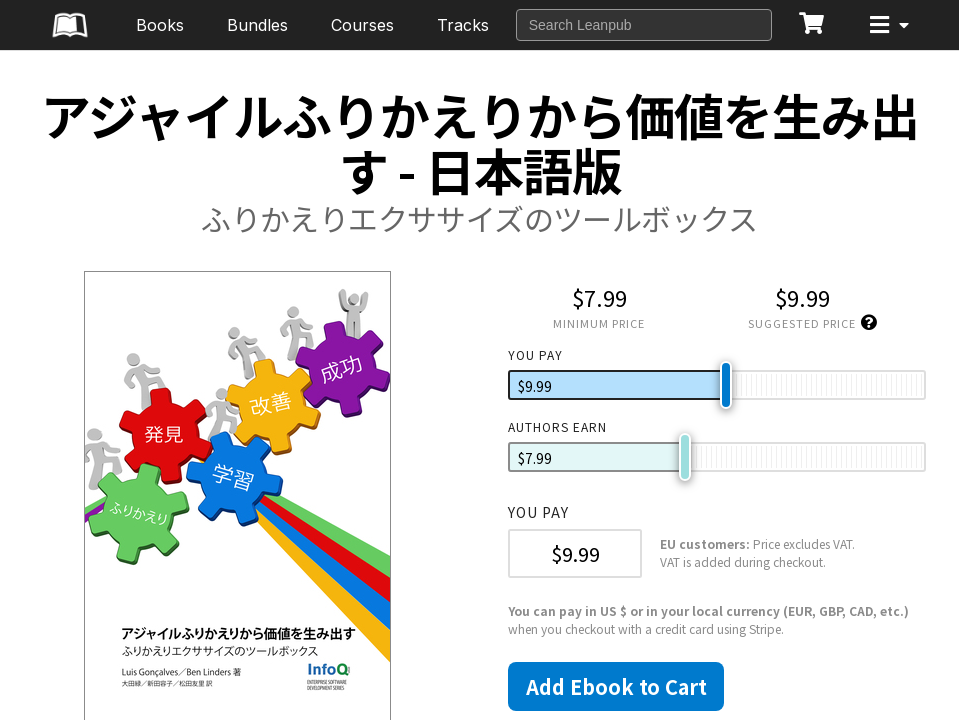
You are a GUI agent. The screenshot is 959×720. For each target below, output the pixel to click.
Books (160, 25)
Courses (362, 25)
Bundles (257, 25)
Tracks (463, 25)
